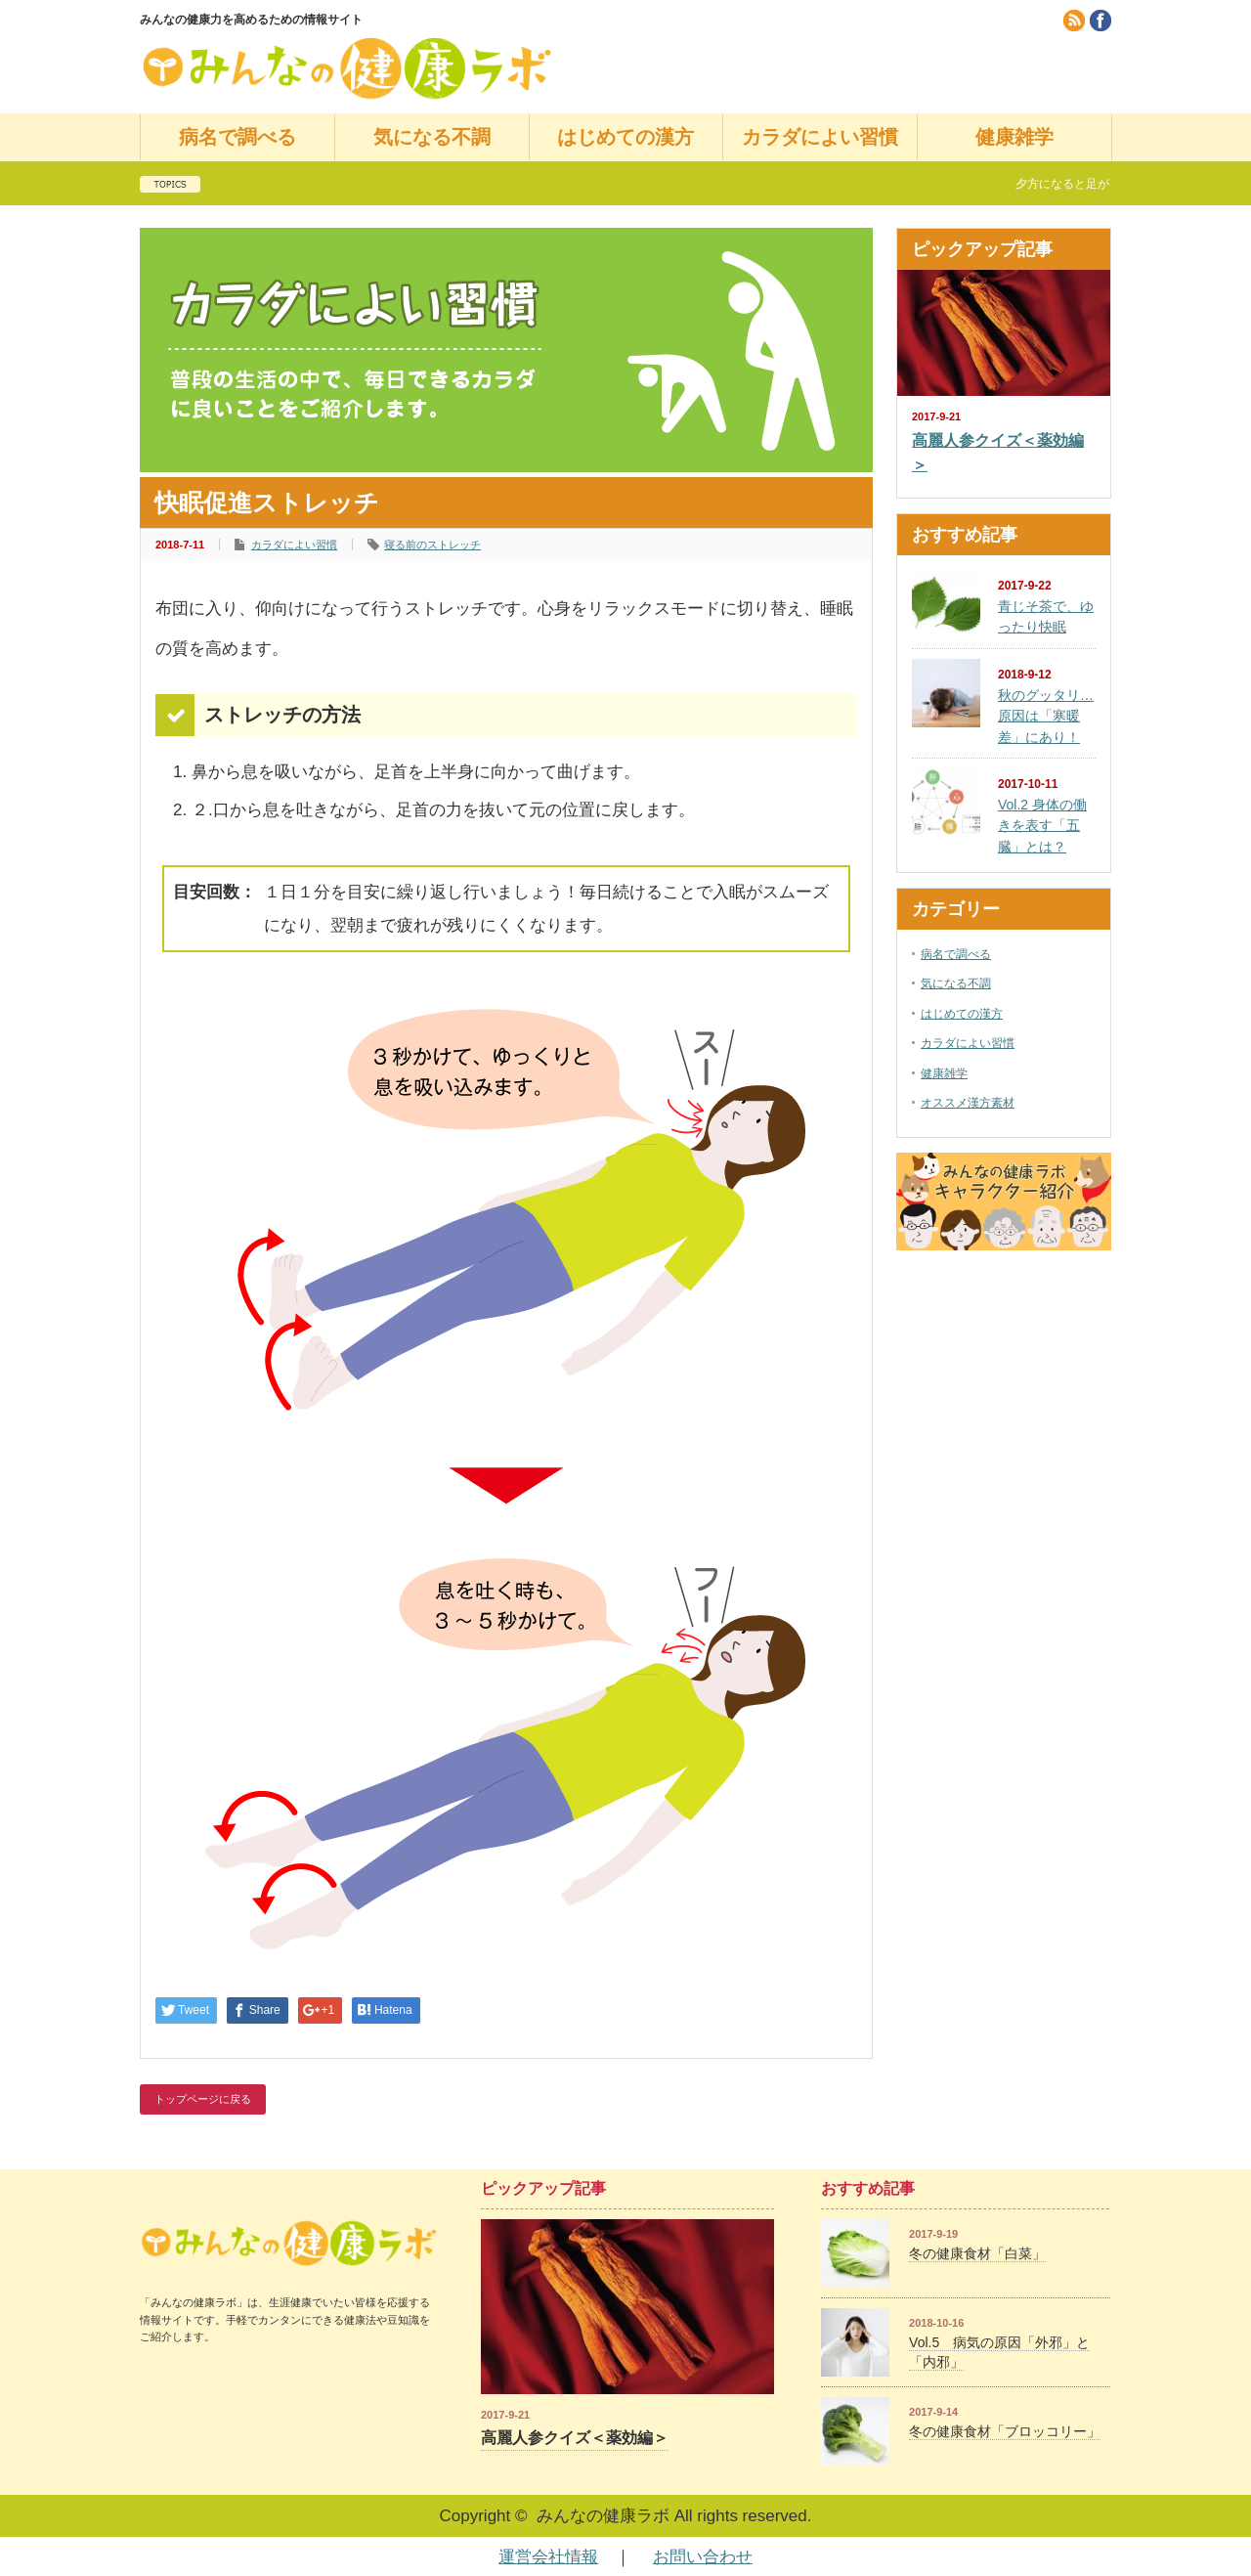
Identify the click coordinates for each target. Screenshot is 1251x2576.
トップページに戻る (202, 2099)
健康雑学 (1014, 137)
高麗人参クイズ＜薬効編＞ (998, 453)
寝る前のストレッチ (432, 544)
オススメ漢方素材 (967, 1103)
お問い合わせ (703, 2557)
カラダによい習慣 (820, 137)
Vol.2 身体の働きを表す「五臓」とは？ (1042, 825)
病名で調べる (237, 137)
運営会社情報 (548, 2557)
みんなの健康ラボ (603, 2516)
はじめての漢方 (625, 137)
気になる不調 (432, 137)
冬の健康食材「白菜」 (977, 2253)
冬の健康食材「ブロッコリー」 (1004, 2431)
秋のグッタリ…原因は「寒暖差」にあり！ (1046, 716)
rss (1074, 20)
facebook (1100, 20)
